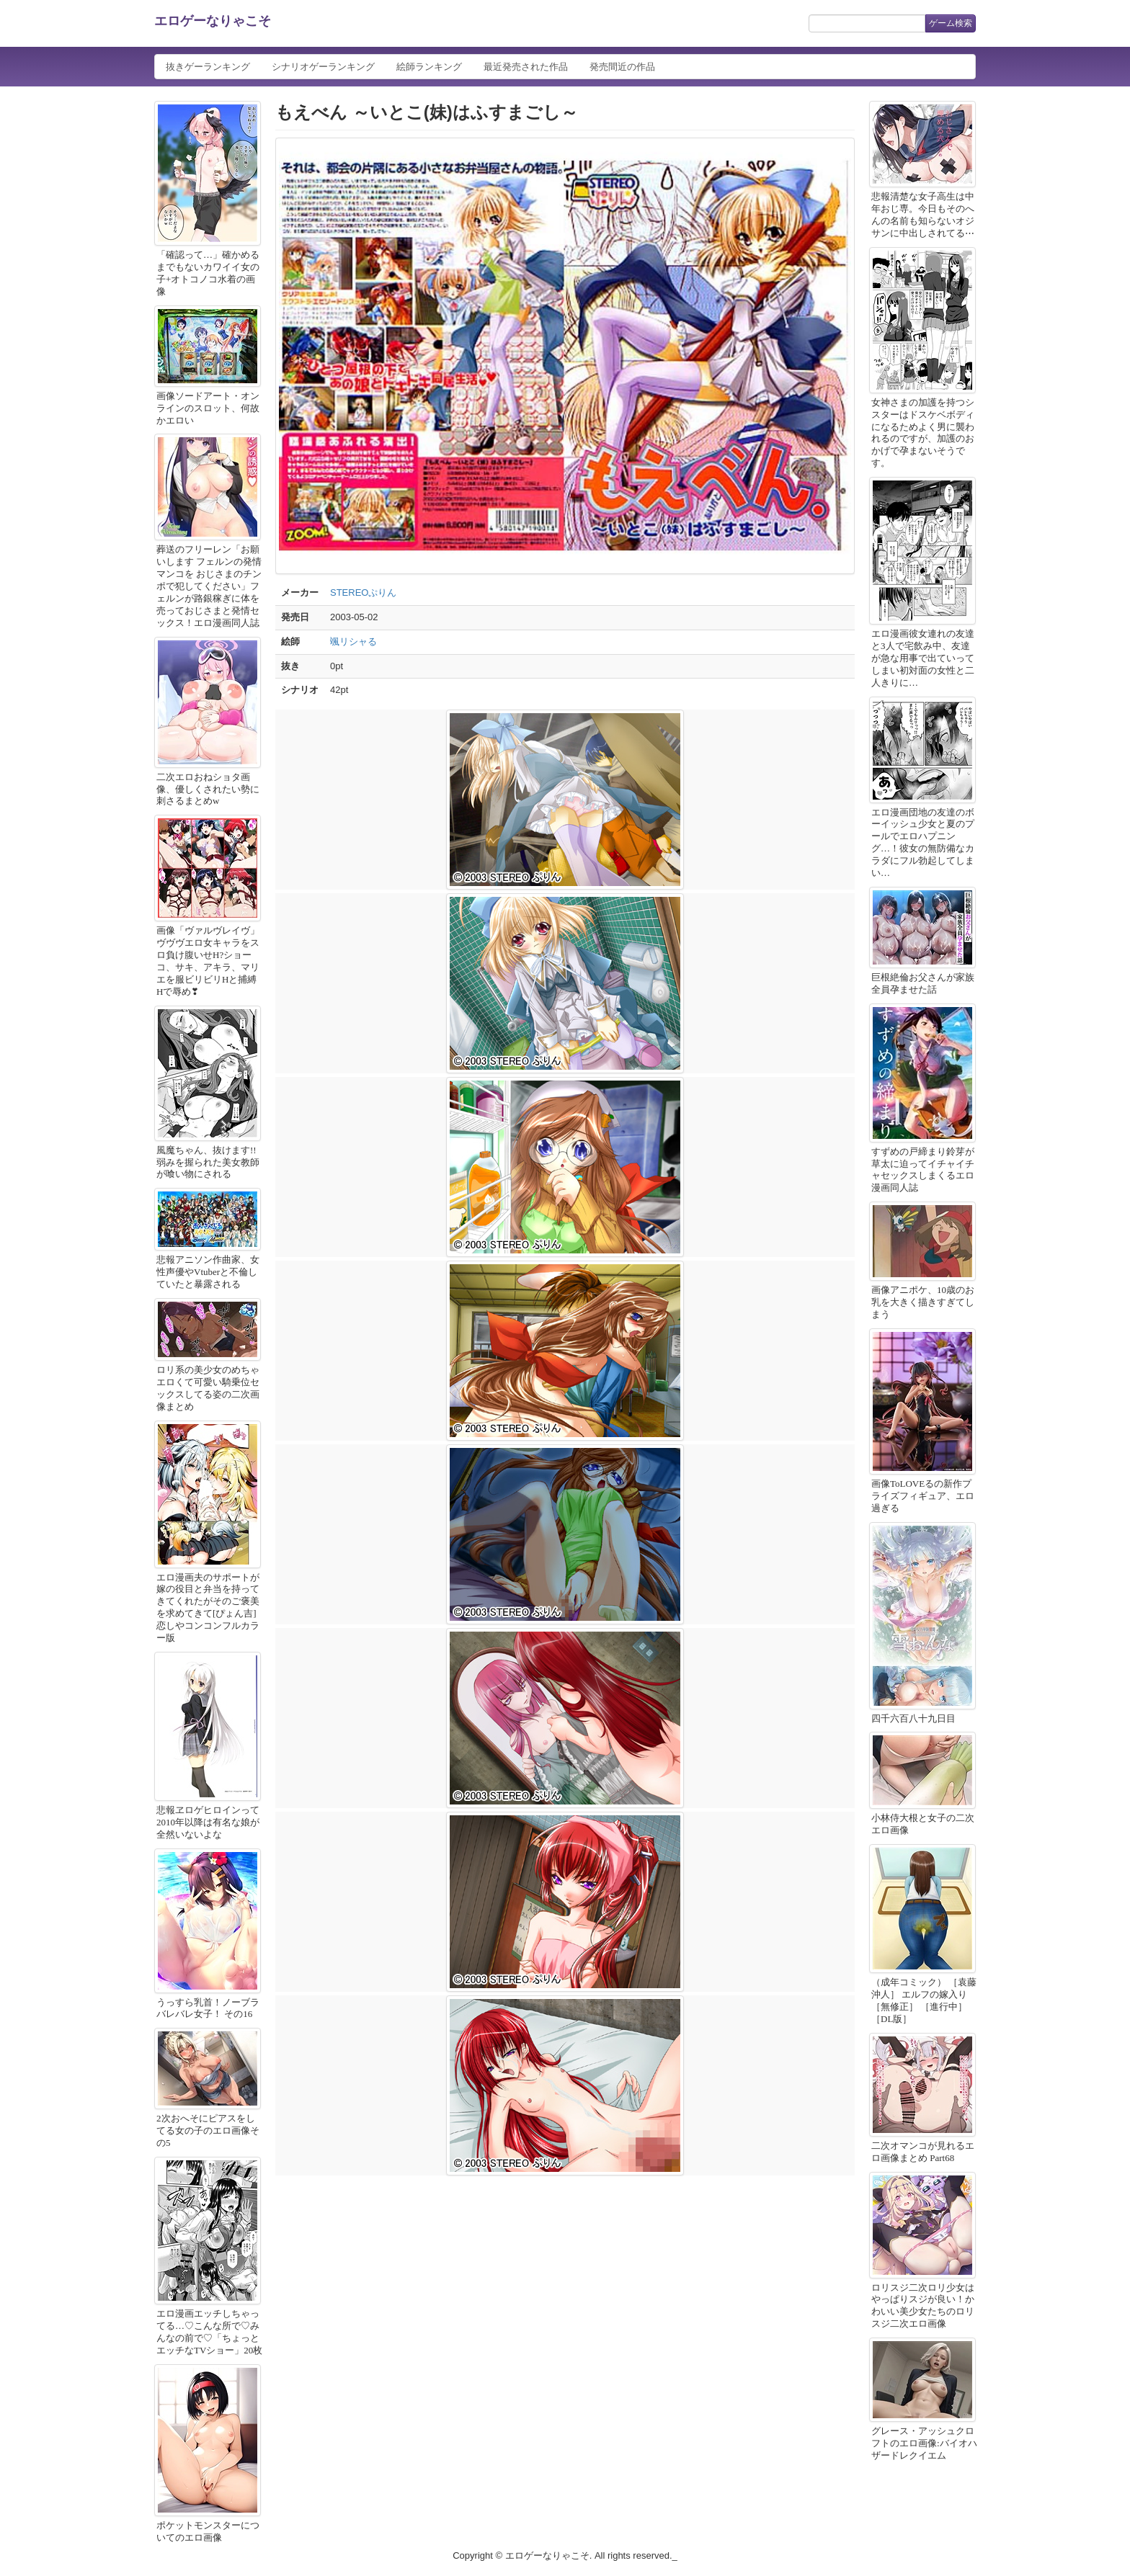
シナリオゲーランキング (323, 66)
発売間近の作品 (622, 66)
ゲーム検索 (950, 23)
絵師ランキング (429, 66)
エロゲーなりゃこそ (212, 21)
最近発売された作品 (526, 66)
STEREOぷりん (363, 592)
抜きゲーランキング (208, 66)
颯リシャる (353, 641)
